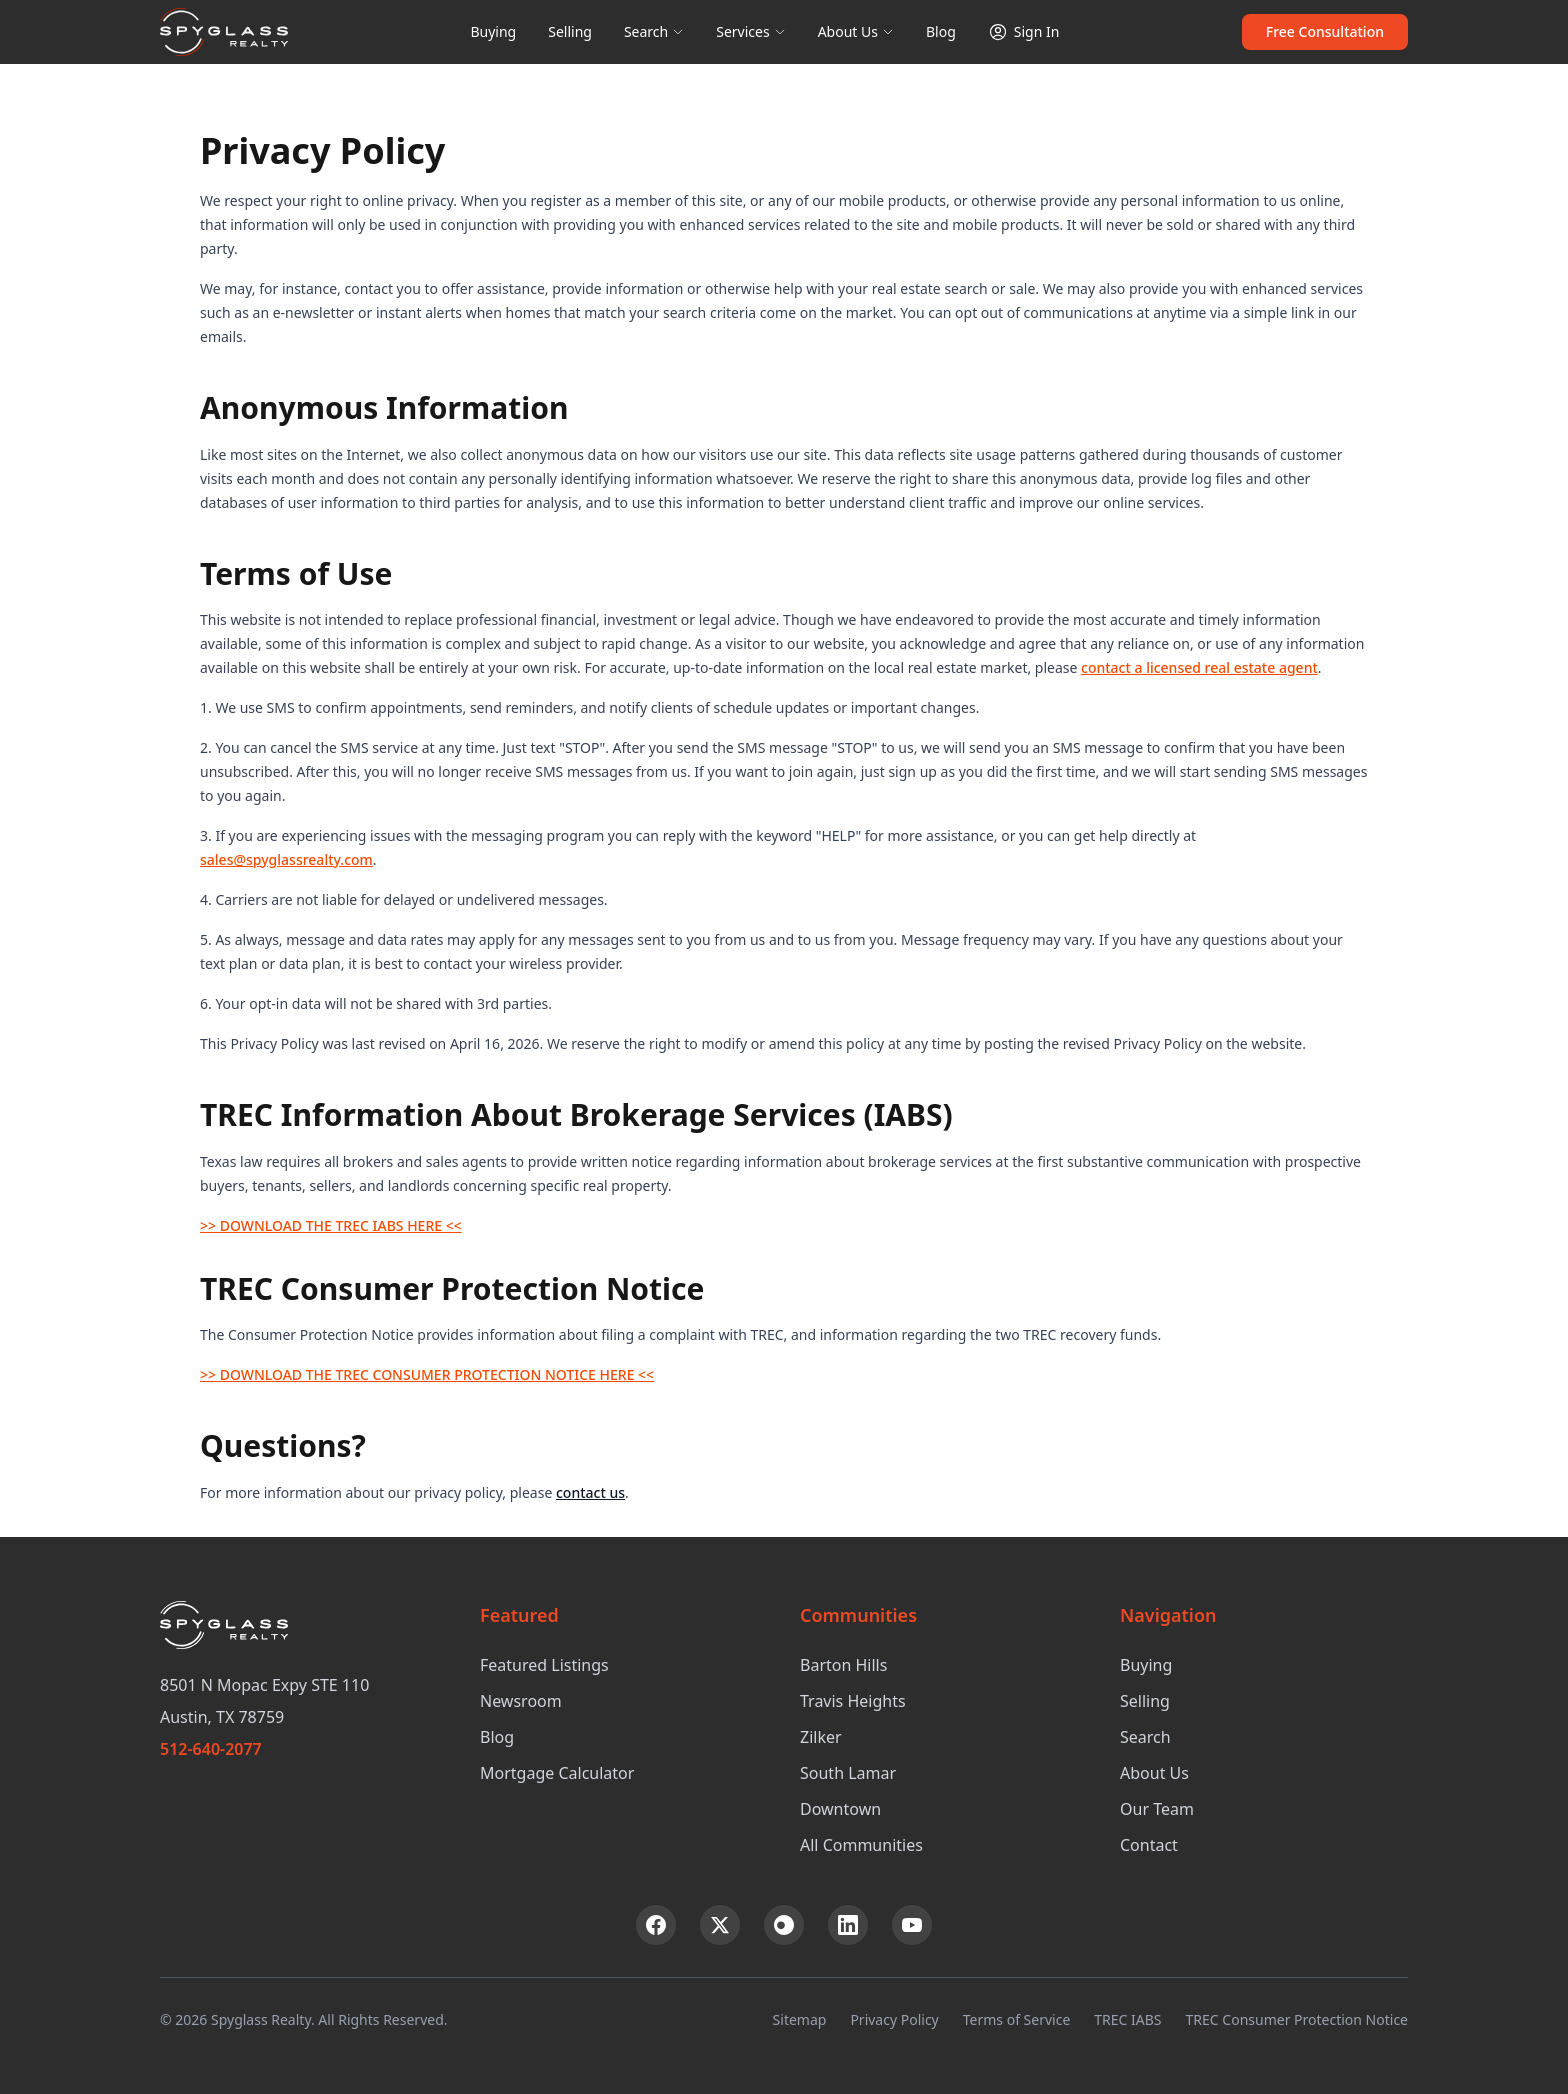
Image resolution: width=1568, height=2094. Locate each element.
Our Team (1157, 1809)
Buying (493, 31)
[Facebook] (656, 1925)
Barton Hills (843, 1665)
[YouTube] (912, 1925)
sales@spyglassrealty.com (286, 859)
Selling (570, 31)
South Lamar (848, 1773)
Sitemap (800, 2019)
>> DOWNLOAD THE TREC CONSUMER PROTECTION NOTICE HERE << (427, 1374)
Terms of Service (1017, 2019)
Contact (1149, 1845)
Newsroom (521, 1701)
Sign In (1024, 32)
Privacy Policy (894, 2019)
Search (654, 31)
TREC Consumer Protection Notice (1297, 2019)
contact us (590, 1492)
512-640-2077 (211, 1749)
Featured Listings (544, 1665)
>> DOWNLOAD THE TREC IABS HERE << (331, 1225)
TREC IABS (1127, 2019)
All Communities (861, 1845)
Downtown (840, 1809)
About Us (856, 31)
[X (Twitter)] (720, 1925)
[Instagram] (784, 1925)
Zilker (821, 1737)
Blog (941, 31)
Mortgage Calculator (557, 1773)
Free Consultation (1325, 31)
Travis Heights (853, 1701)
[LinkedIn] (848, 1925)
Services (750, 31)
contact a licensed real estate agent (1199, 667)
